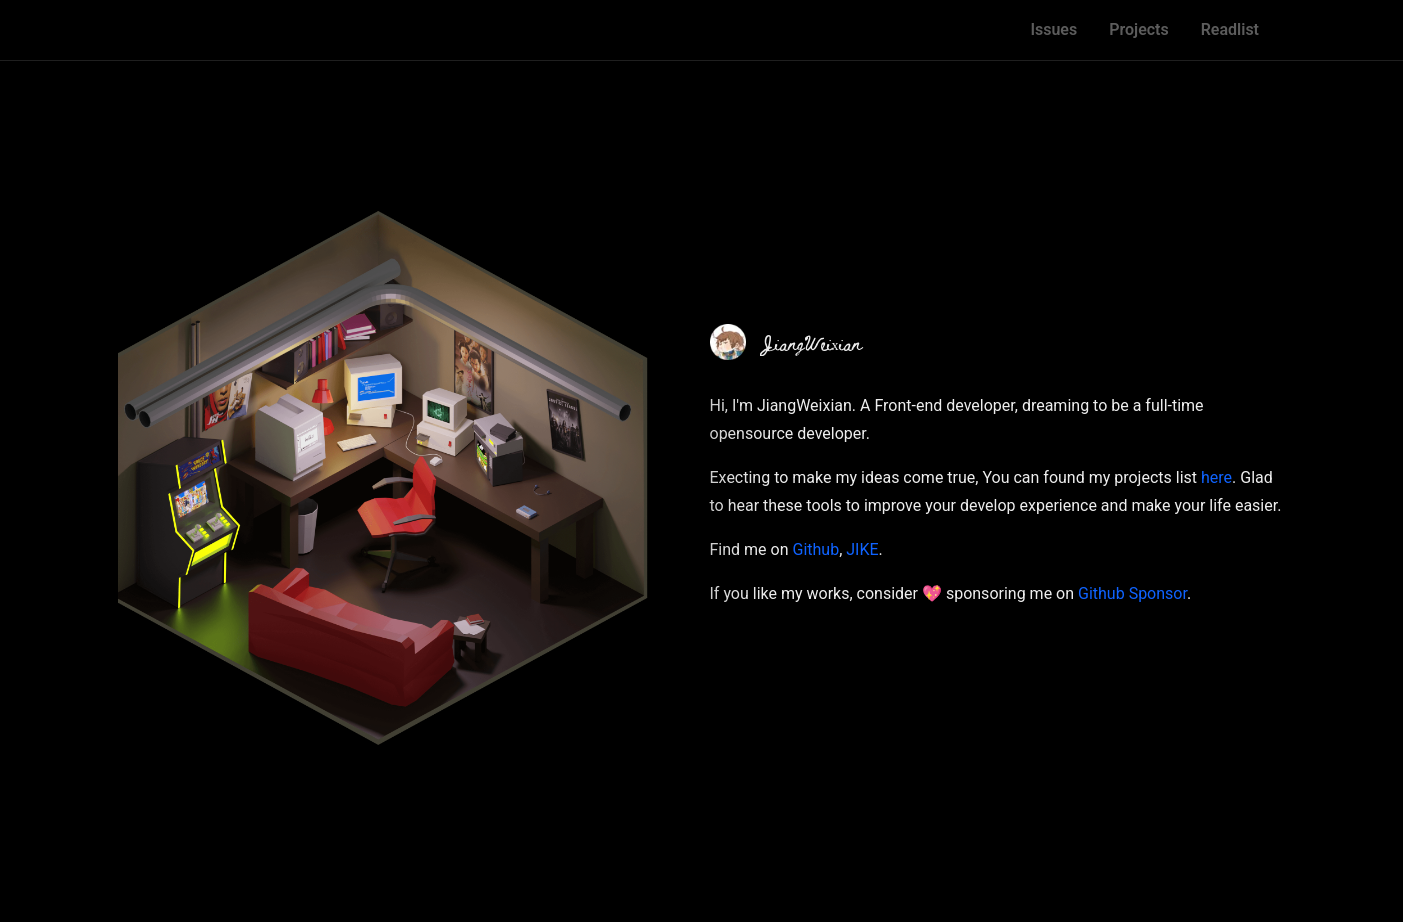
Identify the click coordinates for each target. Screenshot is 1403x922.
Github (815, 549)
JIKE (862, 549)
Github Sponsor (1132, 593)
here (1216, 477)
